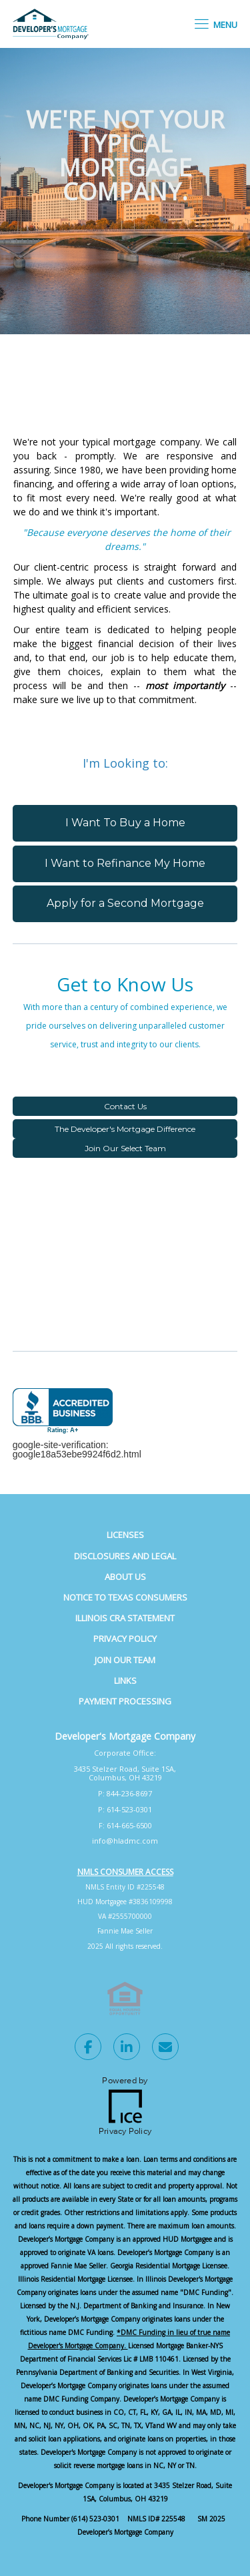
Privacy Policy (125, 1639)
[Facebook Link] (88, 2049)
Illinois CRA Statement (125, 1618)
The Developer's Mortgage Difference (125, 1129)
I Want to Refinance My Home (125, 863)
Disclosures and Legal (125, 1556)
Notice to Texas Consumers (125, 1597)
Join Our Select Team (125, 1148)
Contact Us (125, 1106)
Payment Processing (125, 1701)
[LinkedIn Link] (126, 2049)
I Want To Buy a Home (125, 822)
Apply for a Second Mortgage (125, 903)
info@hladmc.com (125, 1841)
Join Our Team (125, 1660)
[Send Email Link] (165, 2049)
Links (125, 1680)
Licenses (125, 1535)
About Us (125, 1577)
